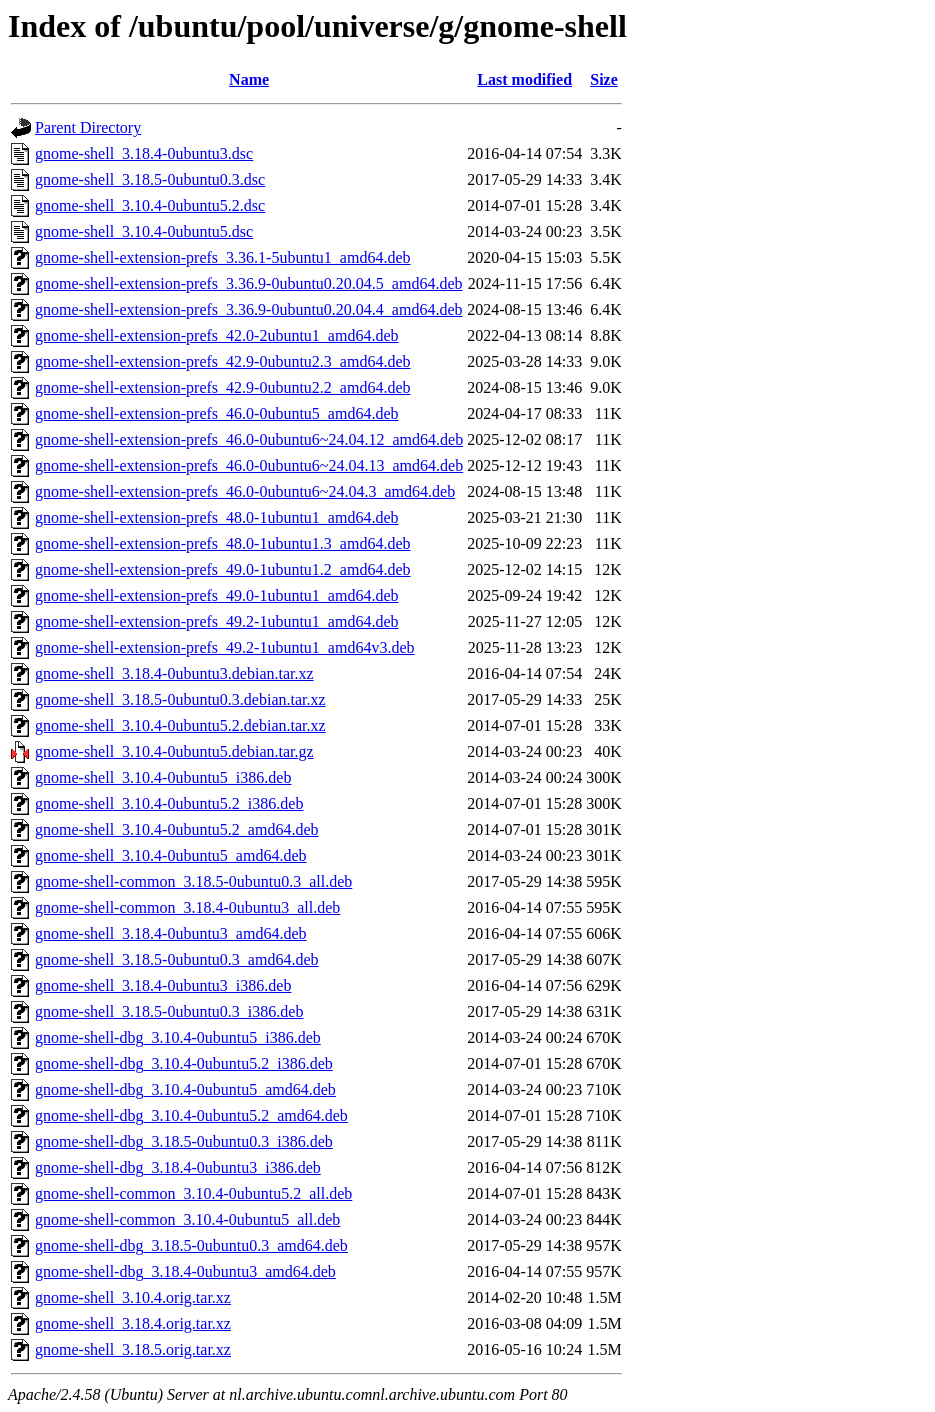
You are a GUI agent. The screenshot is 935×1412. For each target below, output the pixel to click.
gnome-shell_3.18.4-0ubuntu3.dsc (144, 153)
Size (604, 79)
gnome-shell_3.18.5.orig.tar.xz (133, 1349)
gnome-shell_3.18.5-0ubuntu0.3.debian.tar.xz (180, 699)
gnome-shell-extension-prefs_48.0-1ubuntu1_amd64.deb (216, 517)
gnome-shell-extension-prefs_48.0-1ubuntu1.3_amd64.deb (222, 543)
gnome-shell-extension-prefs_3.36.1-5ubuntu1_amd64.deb (222, 257)
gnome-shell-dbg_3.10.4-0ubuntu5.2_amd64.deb (191, 1115)
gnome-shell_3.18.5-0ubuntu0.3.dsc (150, 179)
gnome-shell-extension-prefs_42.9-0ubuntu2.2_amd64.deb (222, 387)
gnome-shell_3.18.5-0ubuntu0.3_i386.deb (169, 1011)
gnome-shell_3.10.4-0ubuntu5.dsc (144, 231)
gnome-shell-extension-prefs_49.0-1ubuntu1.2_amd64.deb (222, 569)
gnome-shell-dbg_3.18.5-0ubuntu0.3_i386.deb (184, 1141)
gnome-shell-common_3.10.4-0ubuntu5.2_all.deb (193, 1193)
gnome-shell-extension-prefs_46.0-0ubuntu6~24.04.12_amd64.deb (249, 439)
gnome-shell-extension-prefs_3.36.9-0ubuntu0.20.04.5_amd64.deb (248, 283)
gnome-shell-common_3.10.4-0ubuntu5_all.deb (187, 1219)
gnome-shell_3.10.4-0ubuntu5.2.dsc (150, 205)
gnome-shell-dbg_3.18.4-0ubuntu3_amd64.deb (185, 1271)
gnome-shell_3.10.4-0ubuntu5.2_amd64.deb (177, 829)
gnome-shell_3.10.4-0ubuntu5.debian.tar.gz (174, 751)
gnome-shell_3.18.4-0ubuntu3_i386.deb (163, 985)
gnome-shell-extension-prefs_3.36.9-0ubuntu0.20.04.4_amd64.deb (248, 309)
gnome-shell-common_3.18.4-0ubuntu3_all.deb (187, 907)
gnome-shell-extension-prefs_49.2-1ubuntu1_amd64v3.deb (224, 647)
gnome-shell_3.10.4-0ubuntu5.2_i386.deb (169, 803)
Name (249, 79)
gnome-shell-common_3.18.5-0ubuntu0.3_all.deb (193, 881)
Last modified (524, 79)
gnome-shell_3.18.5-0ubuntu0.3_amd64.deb (177, 959)
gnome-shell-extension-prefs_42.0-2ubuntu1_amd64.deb (216, 335)
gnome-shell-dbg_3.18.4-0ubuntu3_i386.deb (178, 1167)
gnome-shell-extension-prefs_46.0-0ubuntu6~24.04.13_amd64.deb (249, 465)
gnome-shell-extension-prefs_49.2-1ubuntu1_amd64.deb (216, 621)
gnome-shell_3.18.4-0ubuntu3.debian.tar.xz (174, 673)
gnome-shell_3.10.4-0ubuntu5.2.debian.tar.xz (180, 725)
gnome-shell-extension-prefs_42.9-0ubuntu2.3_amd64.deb (222, 361)
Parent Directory (88, 127)
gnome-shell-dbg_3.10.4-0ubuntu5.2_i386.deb (184, 1063)
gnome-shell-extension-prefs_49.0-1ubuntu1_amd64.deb (216, 595)
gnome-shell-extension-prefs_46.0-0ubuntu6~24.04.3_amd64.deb (245, 491)
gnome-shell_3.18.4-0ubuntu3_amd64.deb (171, 933)
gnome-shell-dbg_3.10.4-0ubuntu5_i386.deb (178, 1037)
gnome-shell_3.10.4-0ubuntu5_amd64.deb (171, 855)
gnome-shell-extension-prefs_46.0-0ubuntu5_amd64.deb (216, 413)
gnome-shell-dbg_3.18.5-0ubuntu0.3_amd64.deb (191, 1245)
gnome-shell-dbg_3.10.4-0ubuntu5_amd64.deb (185, 1089)
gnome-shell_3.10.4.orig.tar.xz (133, 1297)
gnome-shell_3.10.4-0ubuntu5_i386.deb (163, 777)
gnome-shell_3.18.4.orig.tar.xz (133, 1323)
